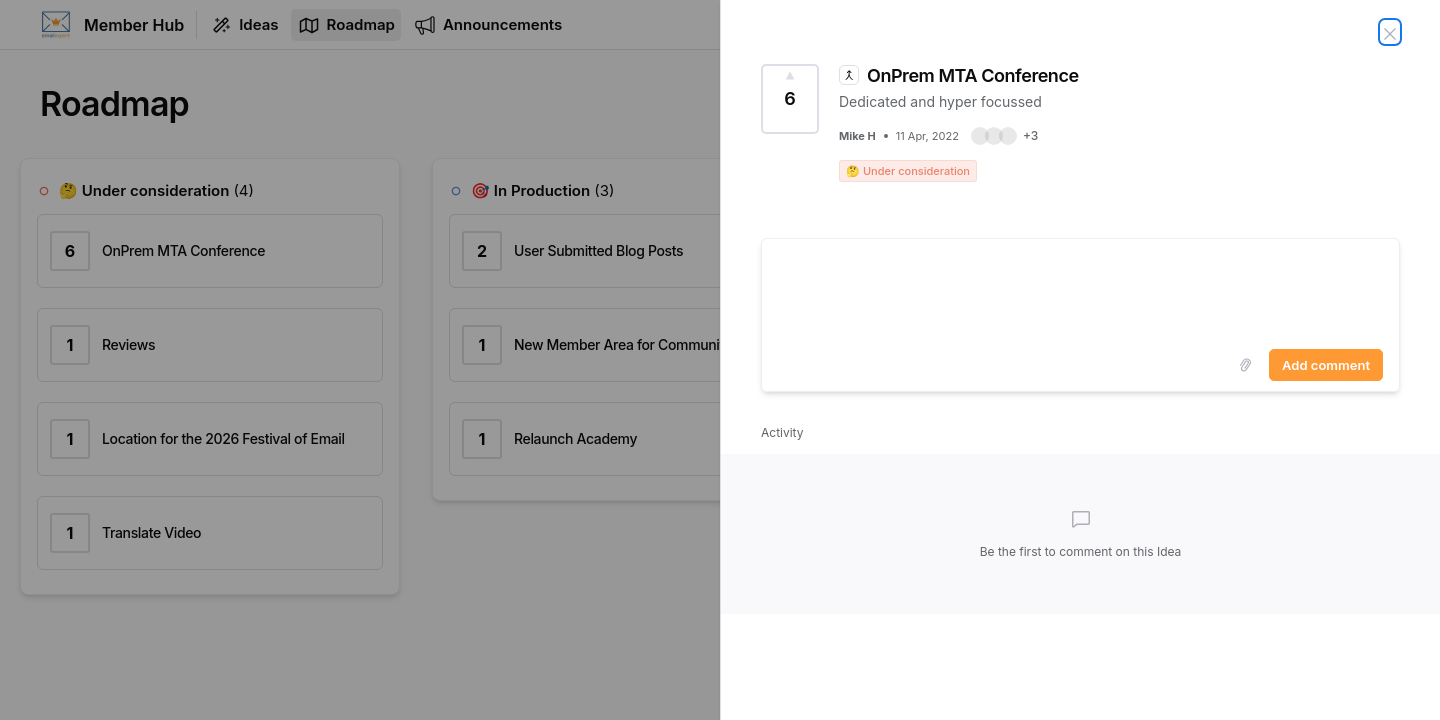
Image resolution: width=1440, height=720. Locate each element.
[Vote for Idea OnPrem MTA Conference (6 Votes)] (790, 99)
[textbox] (1080, 290)
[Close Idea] (1390, 32)
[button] (1004, 136)
